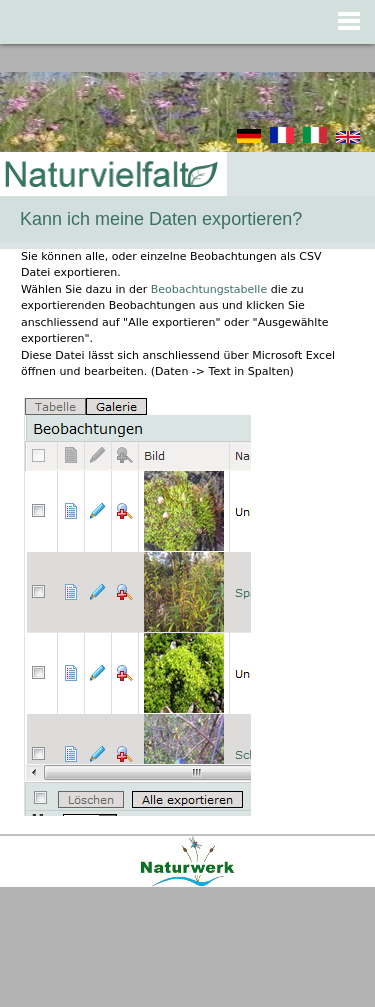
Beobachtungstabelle (209, 289)
